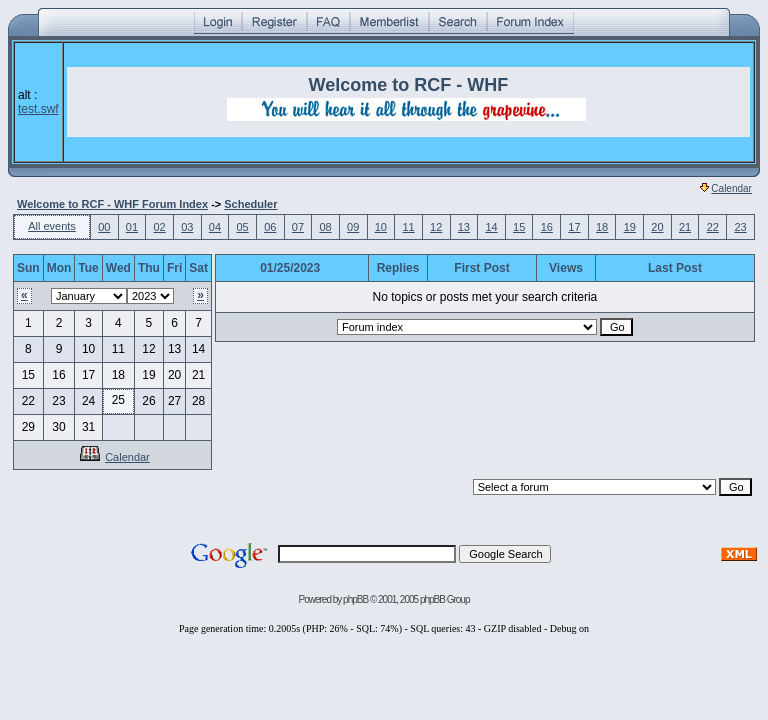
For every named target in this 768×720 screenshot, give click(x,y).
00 (104, 227)
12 (436, 227)
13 (464, 227)
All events (52, 226)
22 (713, 227)
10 (381, 227)
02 (160, 227)
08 (325, 227)
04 (215, 227)
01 (132, 227)
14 (491, 227)
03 (187, 227)
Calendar (726, 188)
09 (353, 227)
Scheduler (250, 204)
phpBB (355, 599)
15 (519, 227)
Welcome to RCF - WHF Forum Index (112, 204)
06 (270, 227)
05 (242, 227)
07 (298, 227)
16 (547, 227)
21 (685, 227)
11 (408, 227)
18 (602, 227)
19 (630, 227)
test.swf (38, 109)
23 (740, 227)
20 (657, 227)
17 (574, 227)
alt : (38, 102)
